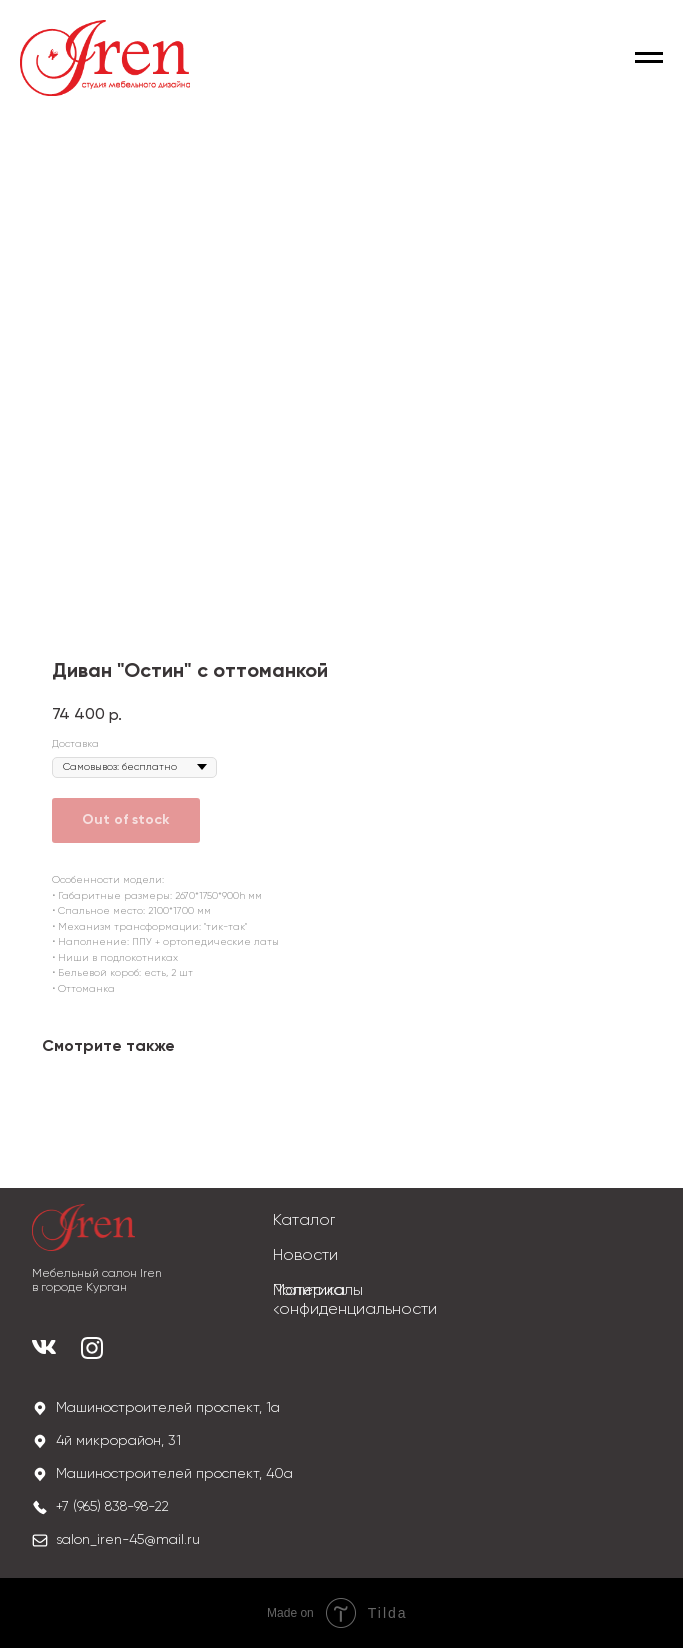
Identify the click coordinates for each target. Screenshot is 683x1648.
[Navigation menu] (649, 58)
